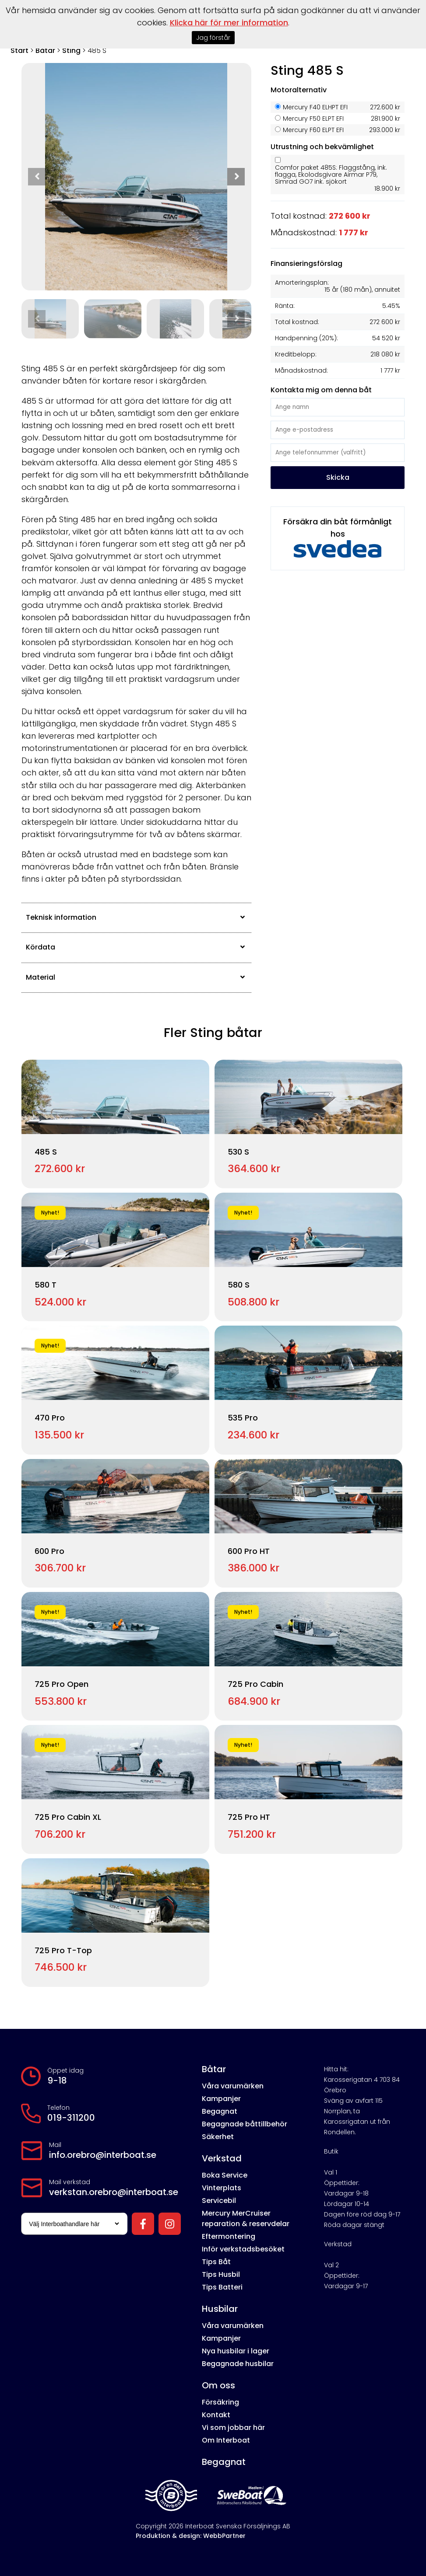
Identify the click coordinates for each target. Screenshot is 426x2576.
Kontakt (216, 2415)
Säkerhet (218, 2137)
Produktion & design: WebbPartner (191, 2535)
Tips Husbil (221, 2274)
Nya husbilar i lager (235, 2351)
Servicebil (219, 2201)
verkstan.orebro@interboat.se (113, 2192)
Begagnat (219, 2111)
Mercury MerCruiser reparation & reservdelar (245, 2218)
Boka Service (224, 2175)
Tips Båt (216, 2262)
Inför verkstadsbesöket (243, 2249)
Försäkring (220, 2402)
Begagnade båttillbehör (244, 2124)
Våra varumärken (233, 2086)
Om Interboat (226, 2440)
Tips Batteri (222, 2287)
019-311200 (71, 2117)
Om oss (218, 2385)
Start (19, 50)
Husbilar (220, 2309)
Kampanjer (221, 2099)
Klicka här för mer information (229, 22)
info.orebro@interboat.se (102, 2154)
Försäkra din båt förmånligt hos (337, 537)
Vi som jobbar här (233, 2427)
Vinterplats (221, 2188)
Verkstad (222, 2158)
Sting (71, 50)
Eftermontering (228, 2236)
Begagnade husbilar (238, 2364)
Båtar (45, 50)
